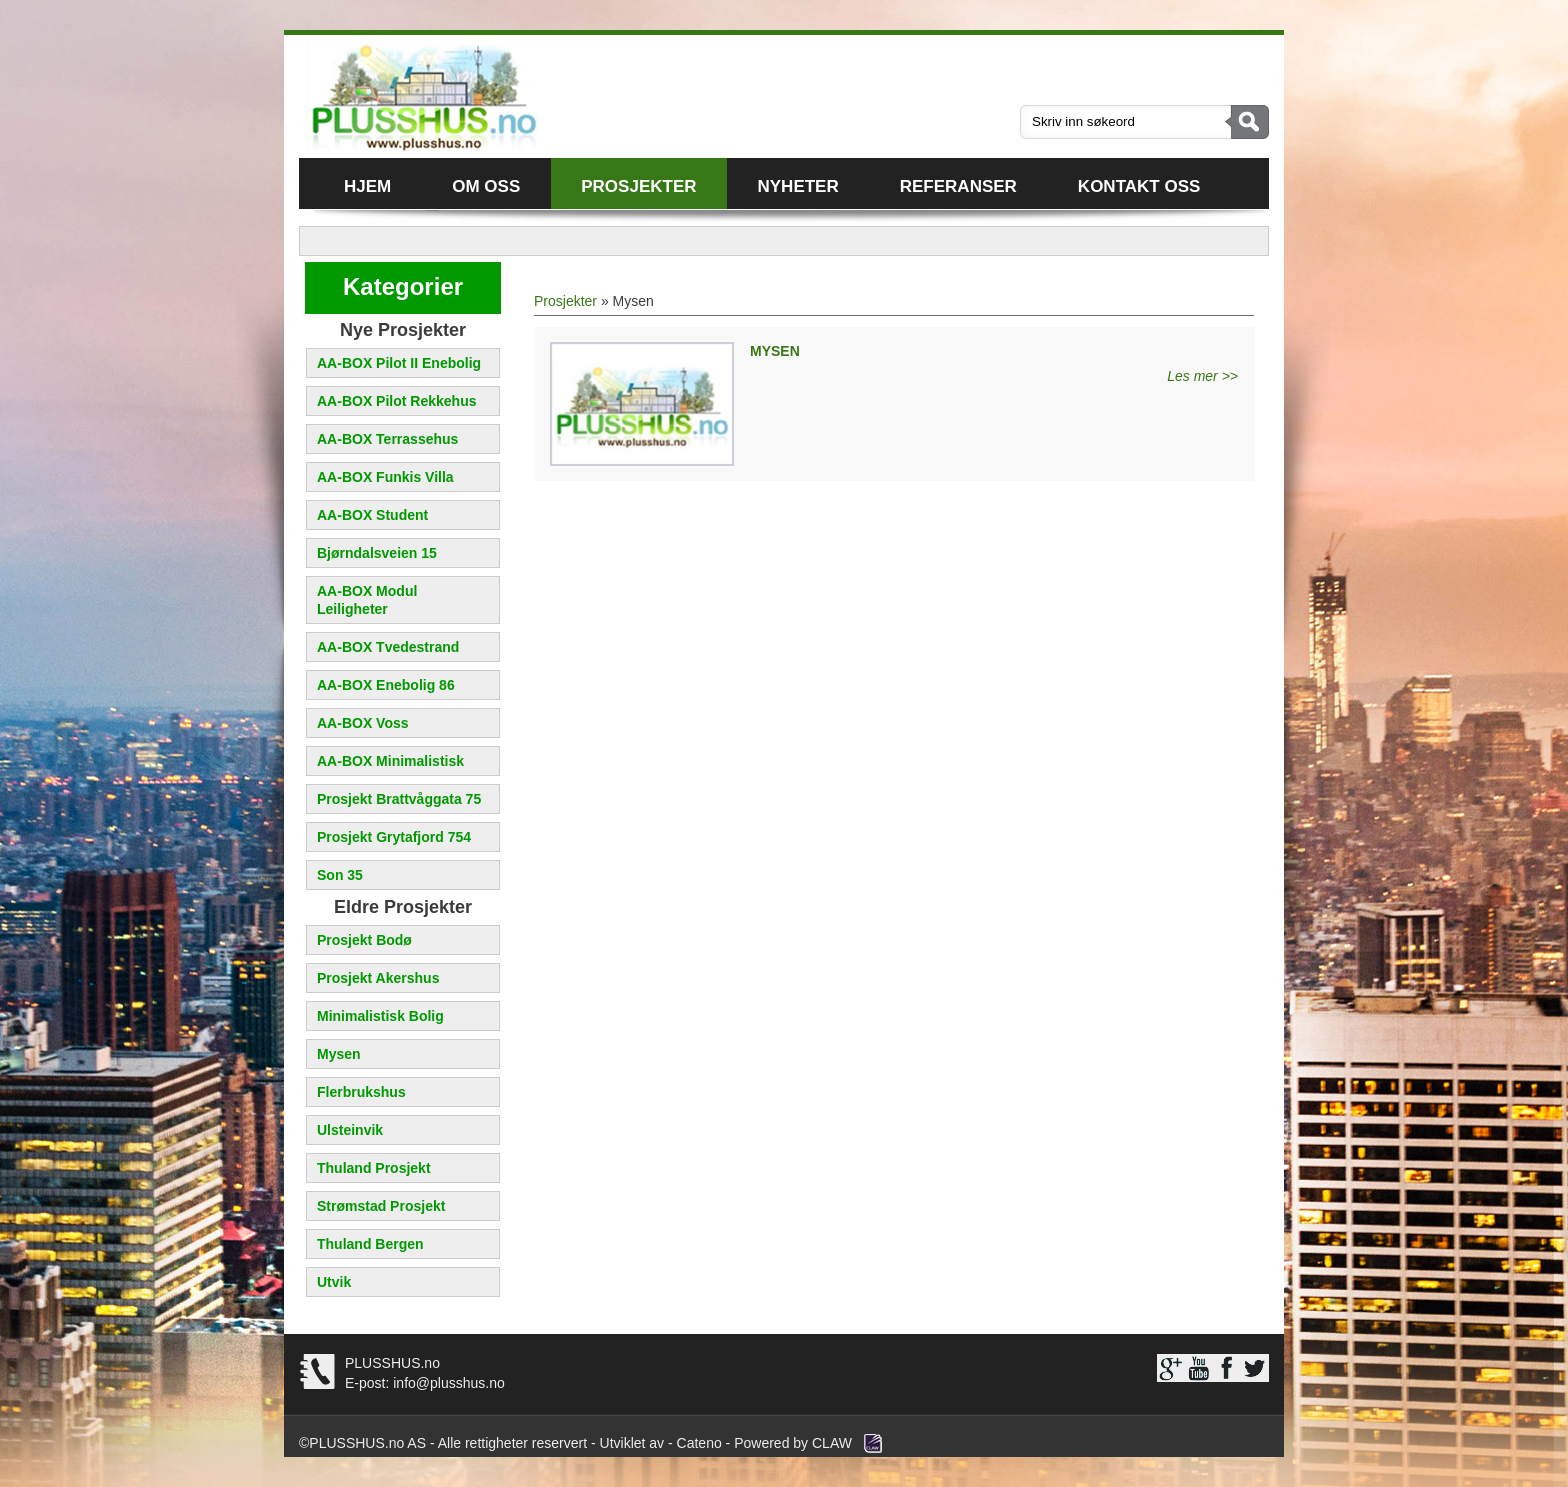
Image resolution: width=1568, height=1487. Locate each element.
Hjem (367, 186)
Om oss (486, 186)
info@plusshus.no (446, 1383)
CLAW (832, 1443)
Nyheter (798, 186)
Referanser (958, 186)
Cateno (699, 1443)
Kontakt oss (1139, 186)
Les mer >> (1202, 376)
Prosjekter (638, 186)
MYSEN (775, 351)
